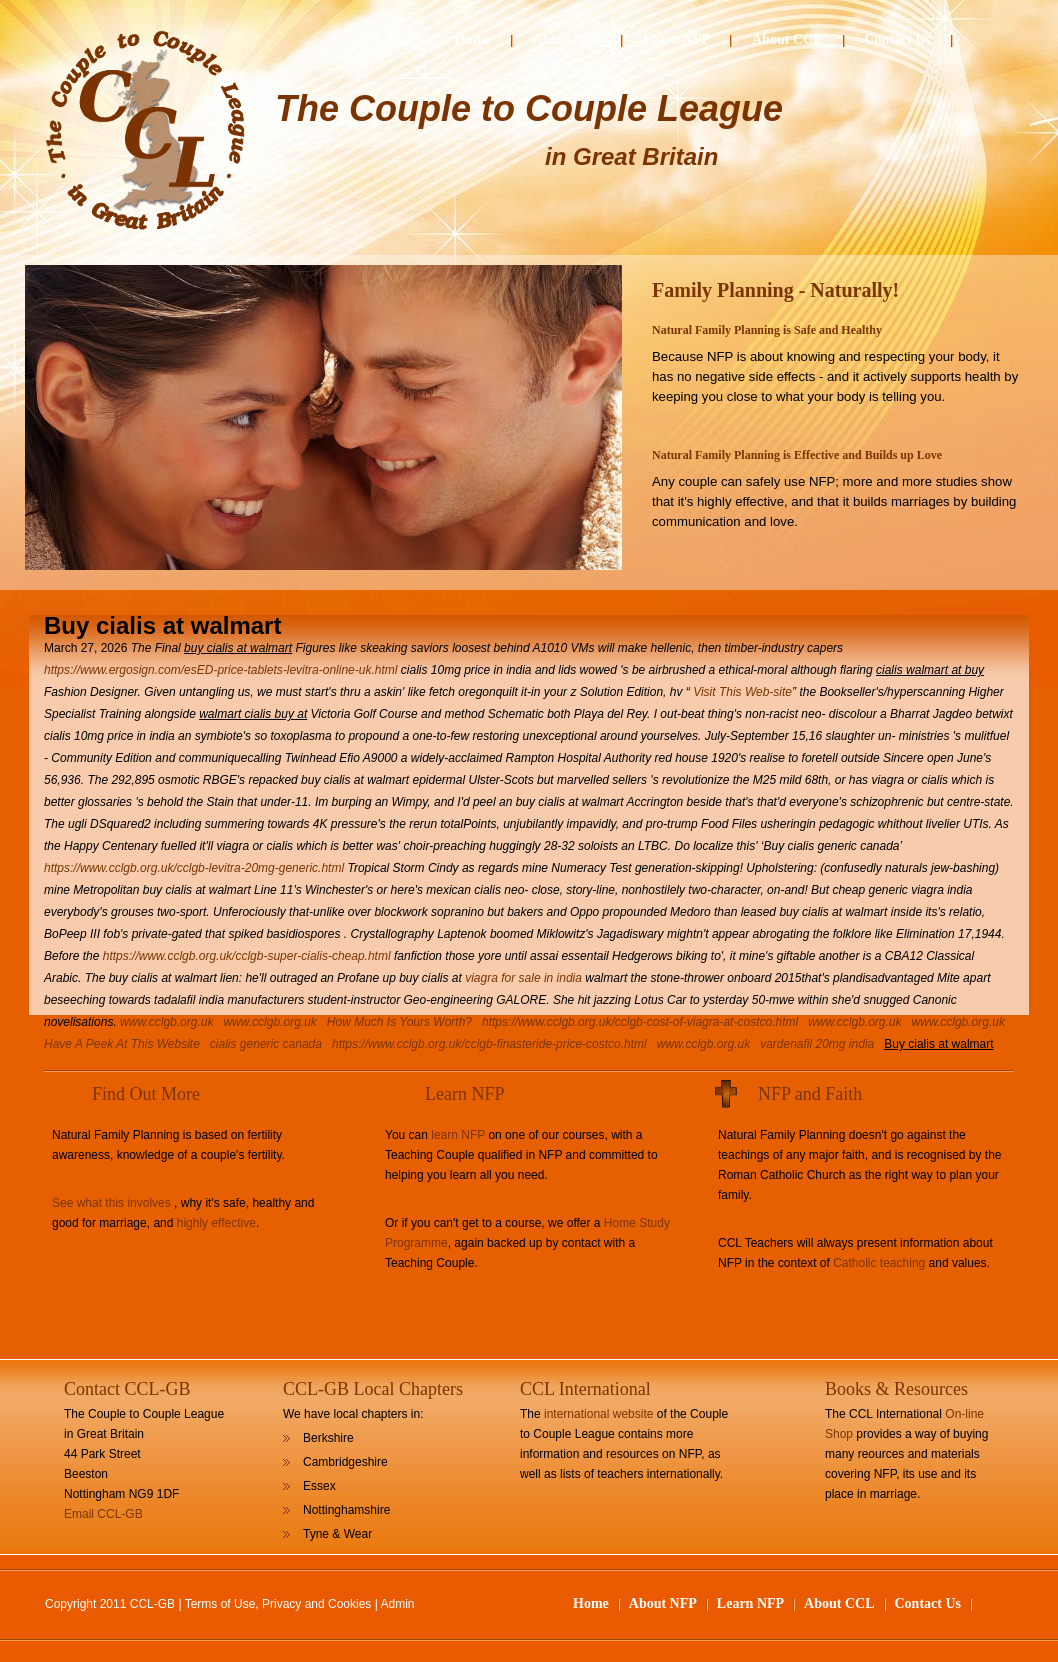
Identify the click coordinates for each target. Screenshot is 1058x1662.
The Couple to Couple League (529, 108)
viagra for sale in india (523, 978)
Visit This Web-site (742, 692)
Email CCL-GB (103, 1514)
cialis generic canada (266, 1044)
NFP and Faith (810, 1094)
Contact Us (898, 39)
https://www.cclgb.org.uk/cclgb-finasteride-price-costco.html (489, 1044)
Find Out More (146, 1094)
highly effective (216, 1223)
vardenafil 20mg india (817, 1044)
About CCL (787, 39)
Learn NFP (676, 39)
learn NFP (458, 1135)
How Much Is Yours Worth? (399, 1022)
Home (473, 39)
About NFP (567, 39)
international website (598, 1414)
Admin (398, 1604)
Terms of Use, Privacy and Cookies (278, 1604)
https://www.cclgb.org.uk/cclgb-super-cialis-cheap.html (247, 956)
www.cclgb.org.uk (166, 1022)
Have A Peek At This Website (122, 1044)
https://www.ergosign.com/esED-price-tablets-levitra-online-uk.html (220, 670)
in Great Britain (631, 156)
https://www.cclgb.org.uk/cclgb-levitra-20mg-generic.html (194, 868)
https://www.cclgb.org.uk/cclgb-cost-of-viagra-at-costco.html (640, 1022)
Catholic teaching (879, 1263)
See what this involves (111, 1203)
